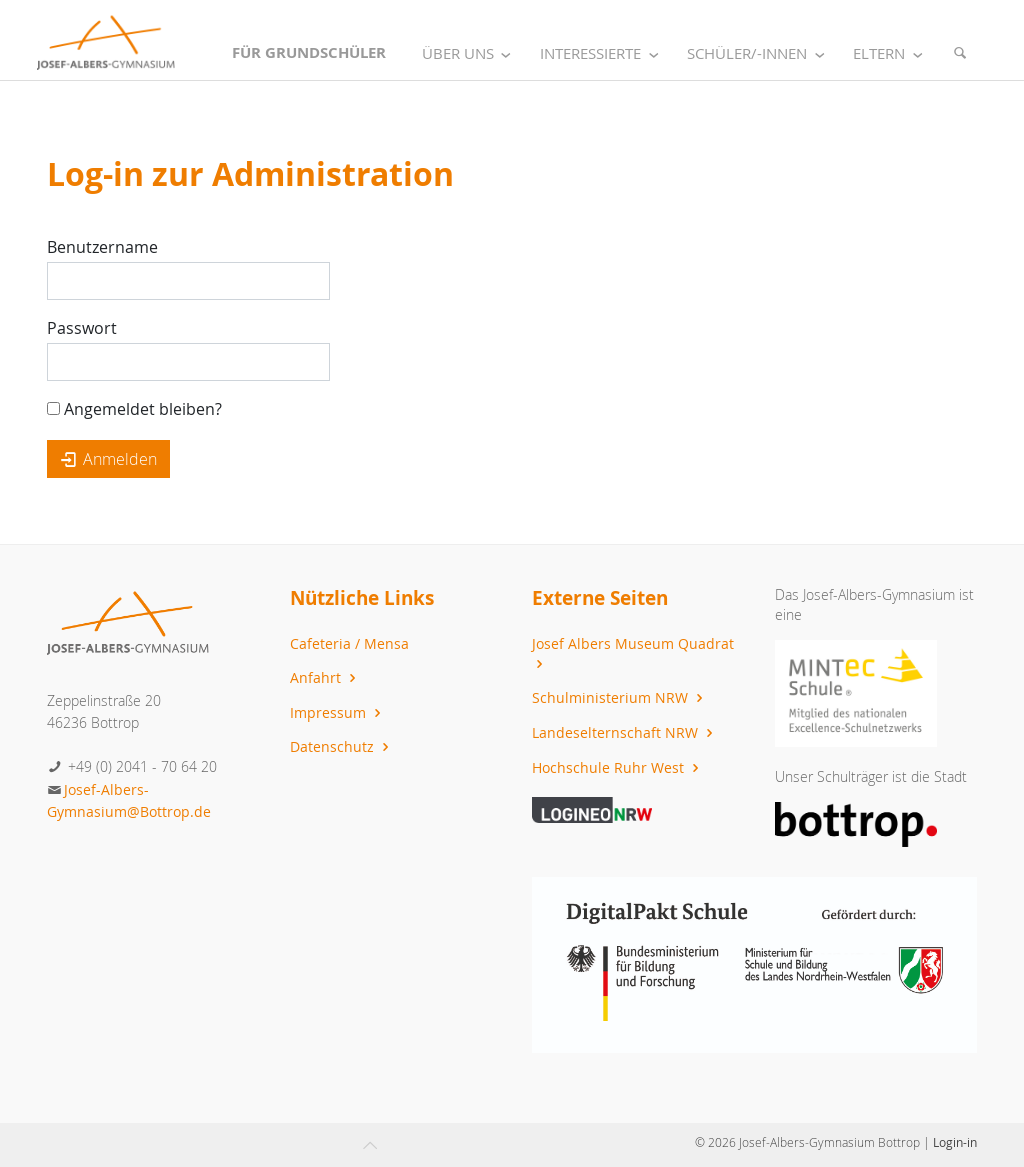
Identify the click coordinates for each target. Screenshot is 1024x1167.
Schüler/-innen (759, 53)
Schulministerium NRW (620, 697)
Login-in (955, 1142)
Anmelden (108, 459)
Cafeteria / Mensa (349, 643)
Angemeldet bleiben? (134, 409)
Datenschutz (342, 746)
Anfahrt (325, 677)
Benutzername (102, 247)
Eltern (891, 53)
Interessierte (603, 53)
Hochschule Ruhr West (618, 767)
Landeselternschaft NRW (625, 732)
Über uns (470, 53)
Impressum (338, 712)
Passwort (82, 328)
